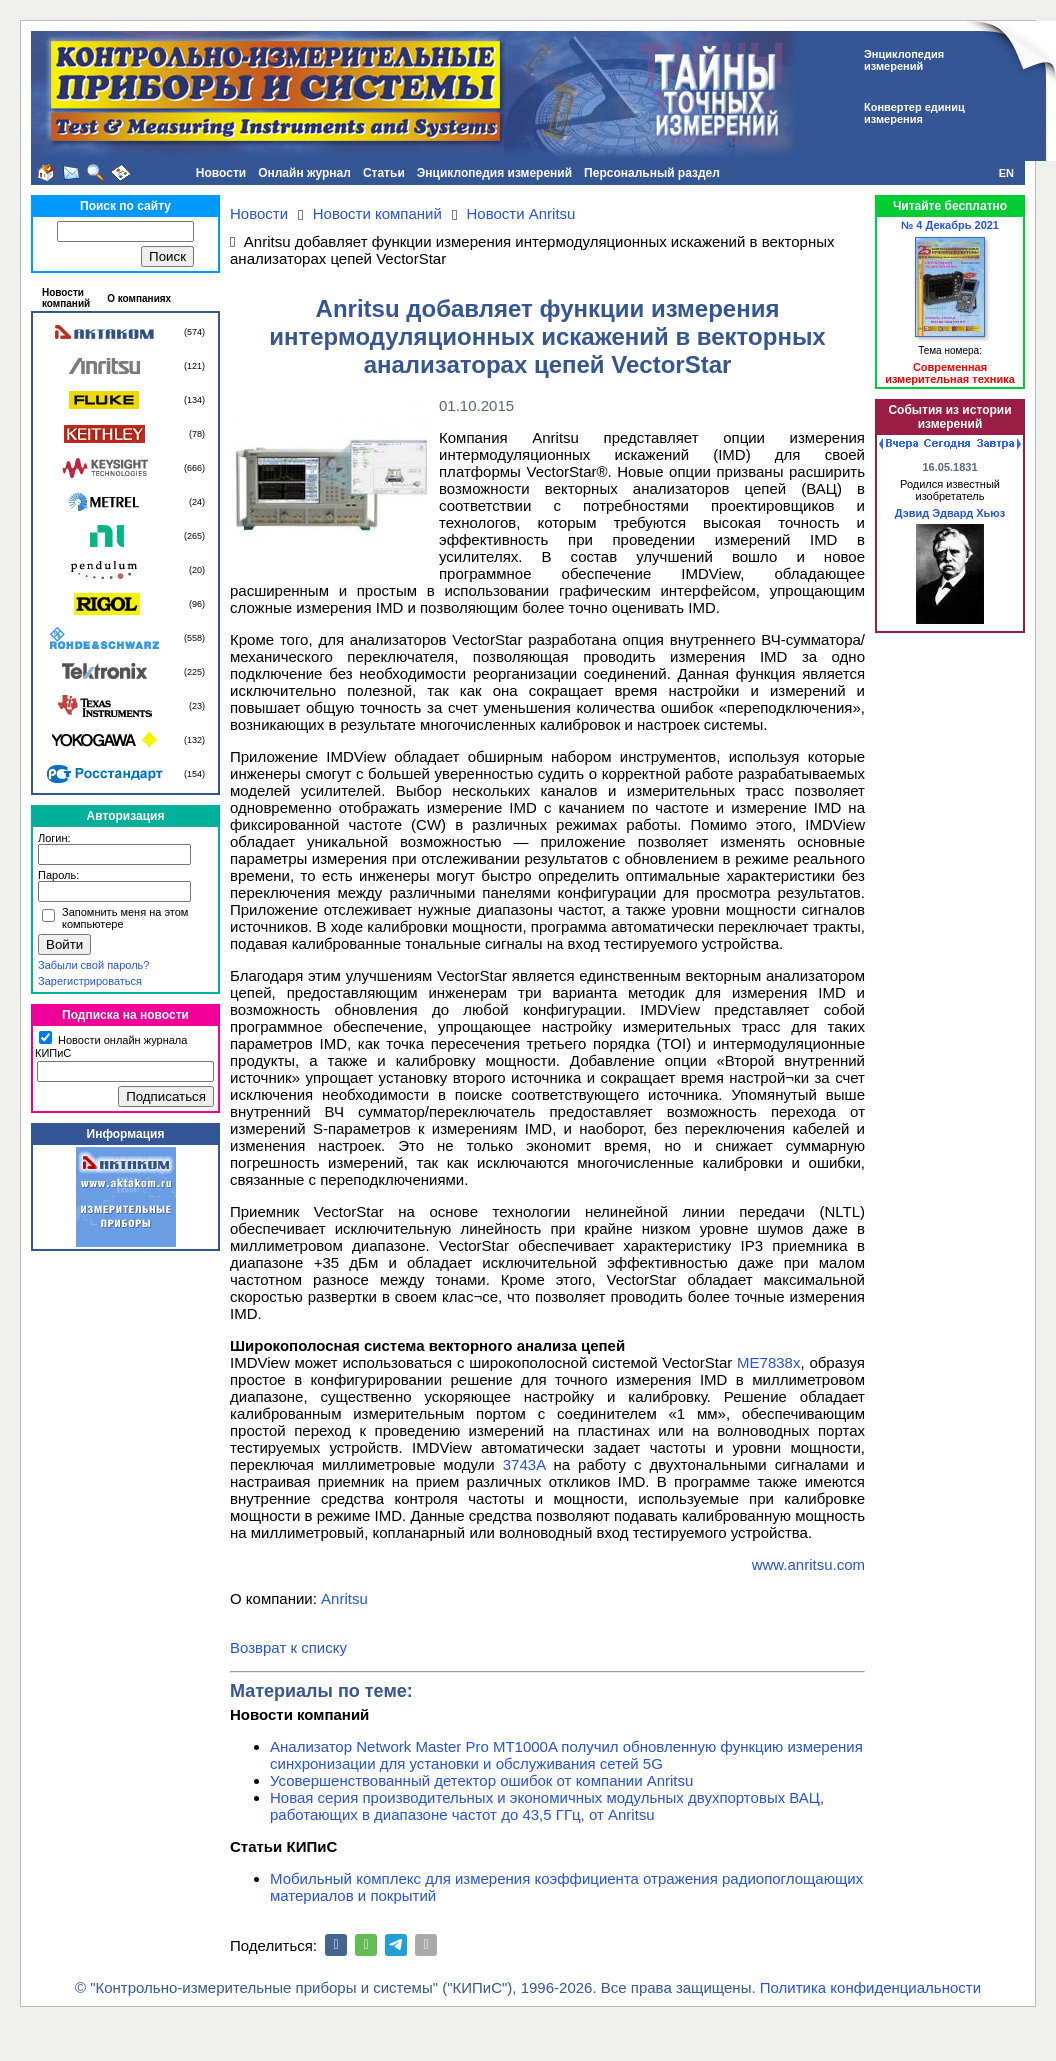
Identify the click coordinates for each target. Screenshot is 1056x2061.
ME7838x (768, 1362)
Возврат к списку (288, 1647)
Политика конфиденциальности (870, 1987)
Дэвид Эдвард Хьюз (950, 513)
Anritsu (344, 1598)
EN (1006, 173)
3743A (524, 1464)
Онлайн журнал (304, 173)
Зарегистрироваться (90, 981)
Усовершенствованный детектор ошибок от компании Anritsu (481, 1780)
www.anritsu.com (808, 1564)
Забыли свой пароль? (93, 965)
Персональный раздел (652, 173)
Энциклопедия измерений (494, 173)
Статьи (384, 173)
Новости (221, 173)
